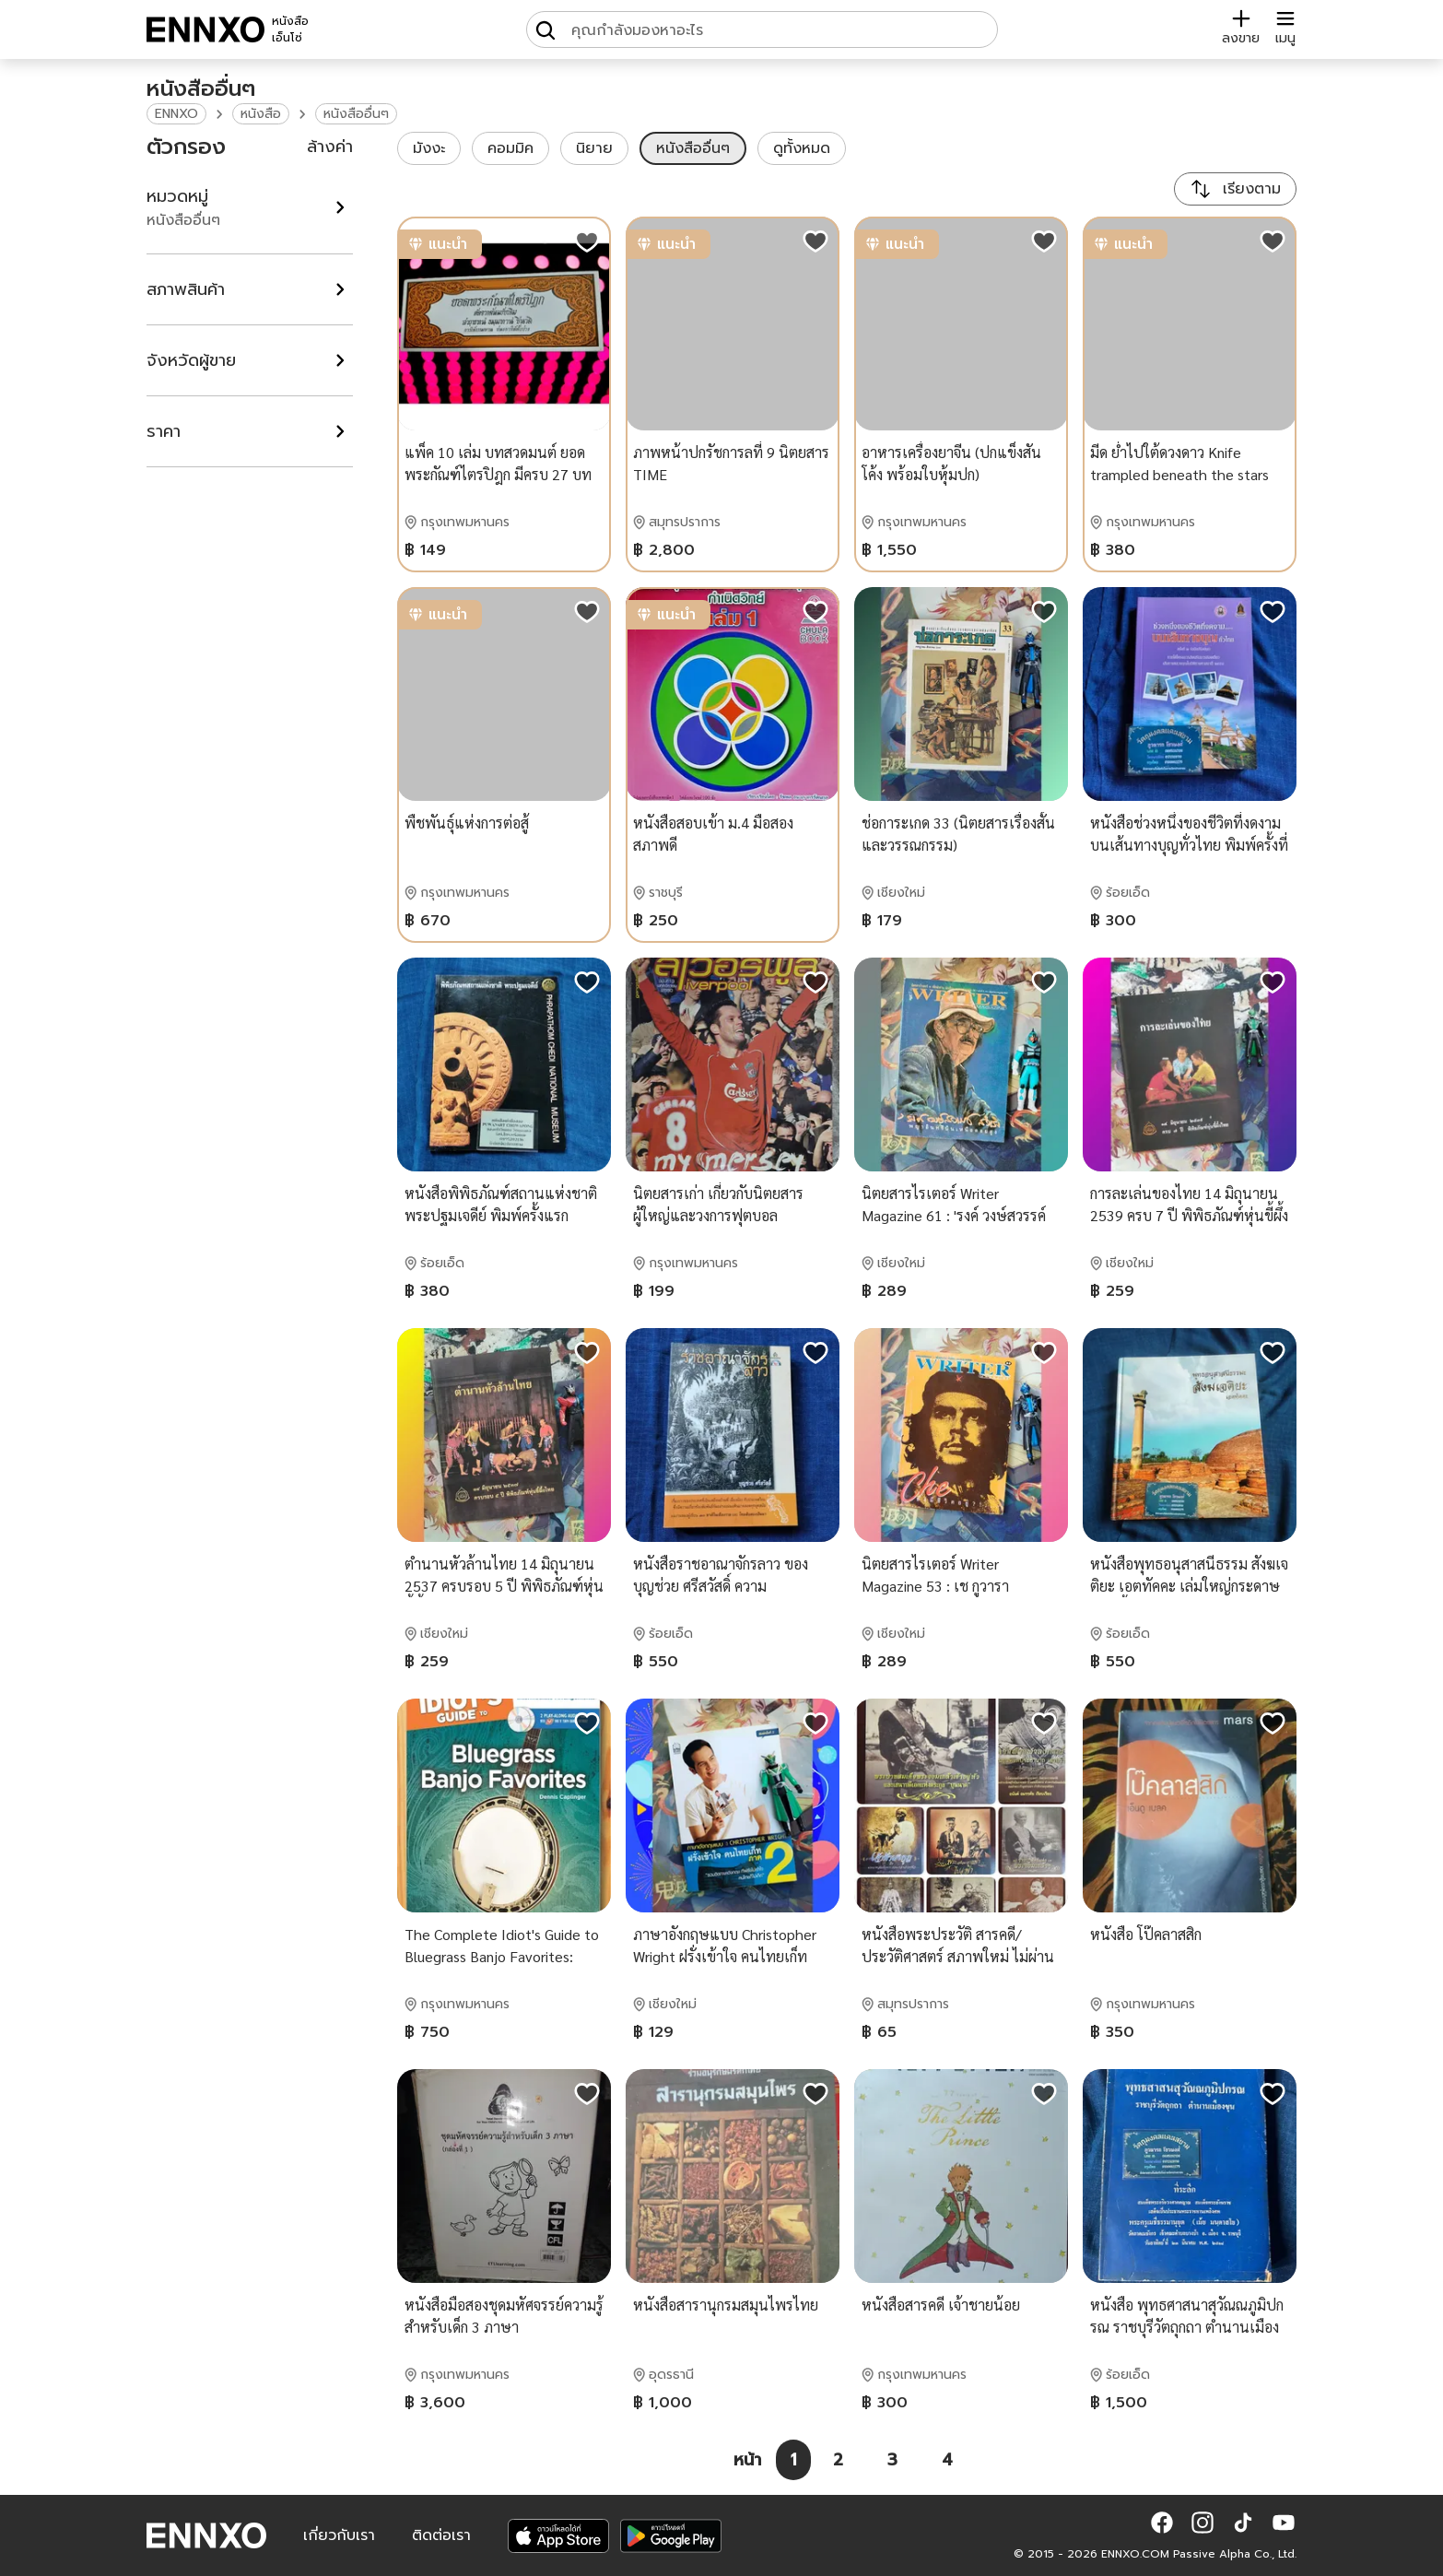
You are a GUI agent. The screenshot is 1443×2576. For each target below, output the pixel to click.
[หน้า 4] (947, 2460)
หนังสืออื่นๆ (356, 114)
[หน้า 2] (838, 2460)
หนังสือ (260, 114)
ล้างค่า (330, 146)
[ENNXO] (205, 29)
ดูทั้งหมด (801, 148)
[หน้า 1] (793, 2460)
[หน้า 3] (892, 2460)
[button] (1162, 2522)
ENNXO (176, 114)
